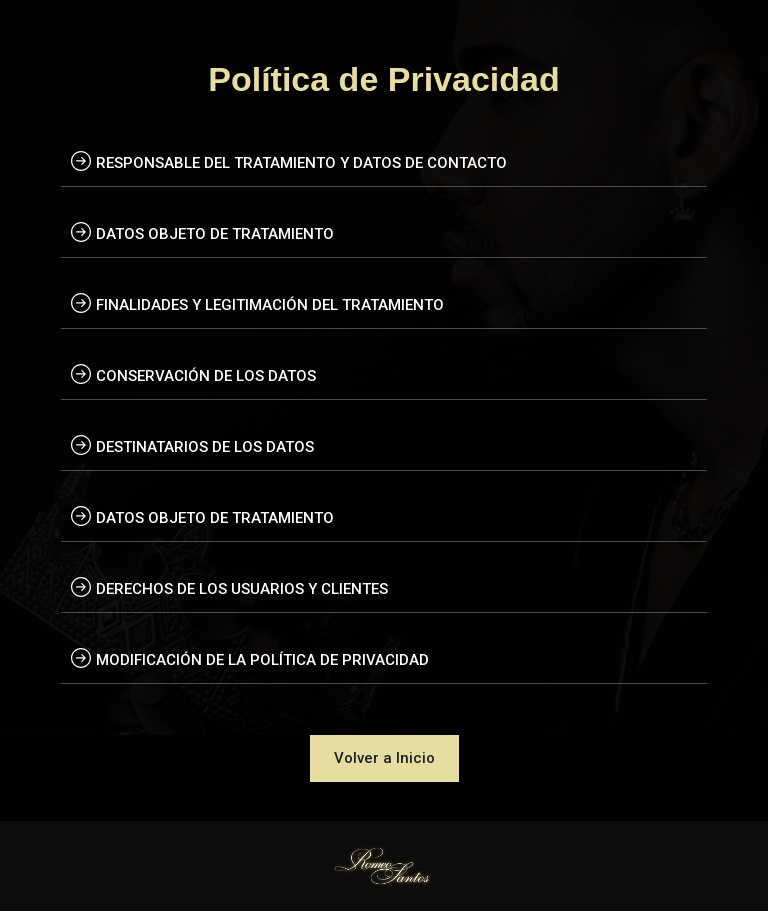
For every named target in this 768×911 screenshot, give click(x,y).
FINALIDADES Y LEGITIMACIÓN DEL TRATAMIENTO (270, 305)
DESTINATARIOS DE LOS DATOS (205, 447)
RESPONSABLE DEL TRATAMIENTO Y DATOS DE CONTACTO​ (301, 163)
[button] (384, 758)
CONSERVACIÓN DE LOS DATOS (206, 376)
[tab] (383, 161)
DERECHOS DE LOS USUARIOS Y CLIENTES (242, 589)
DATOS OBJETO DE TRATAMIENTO (215, 234)
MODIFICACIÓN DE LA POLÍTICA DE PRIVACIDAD (262, 660)
